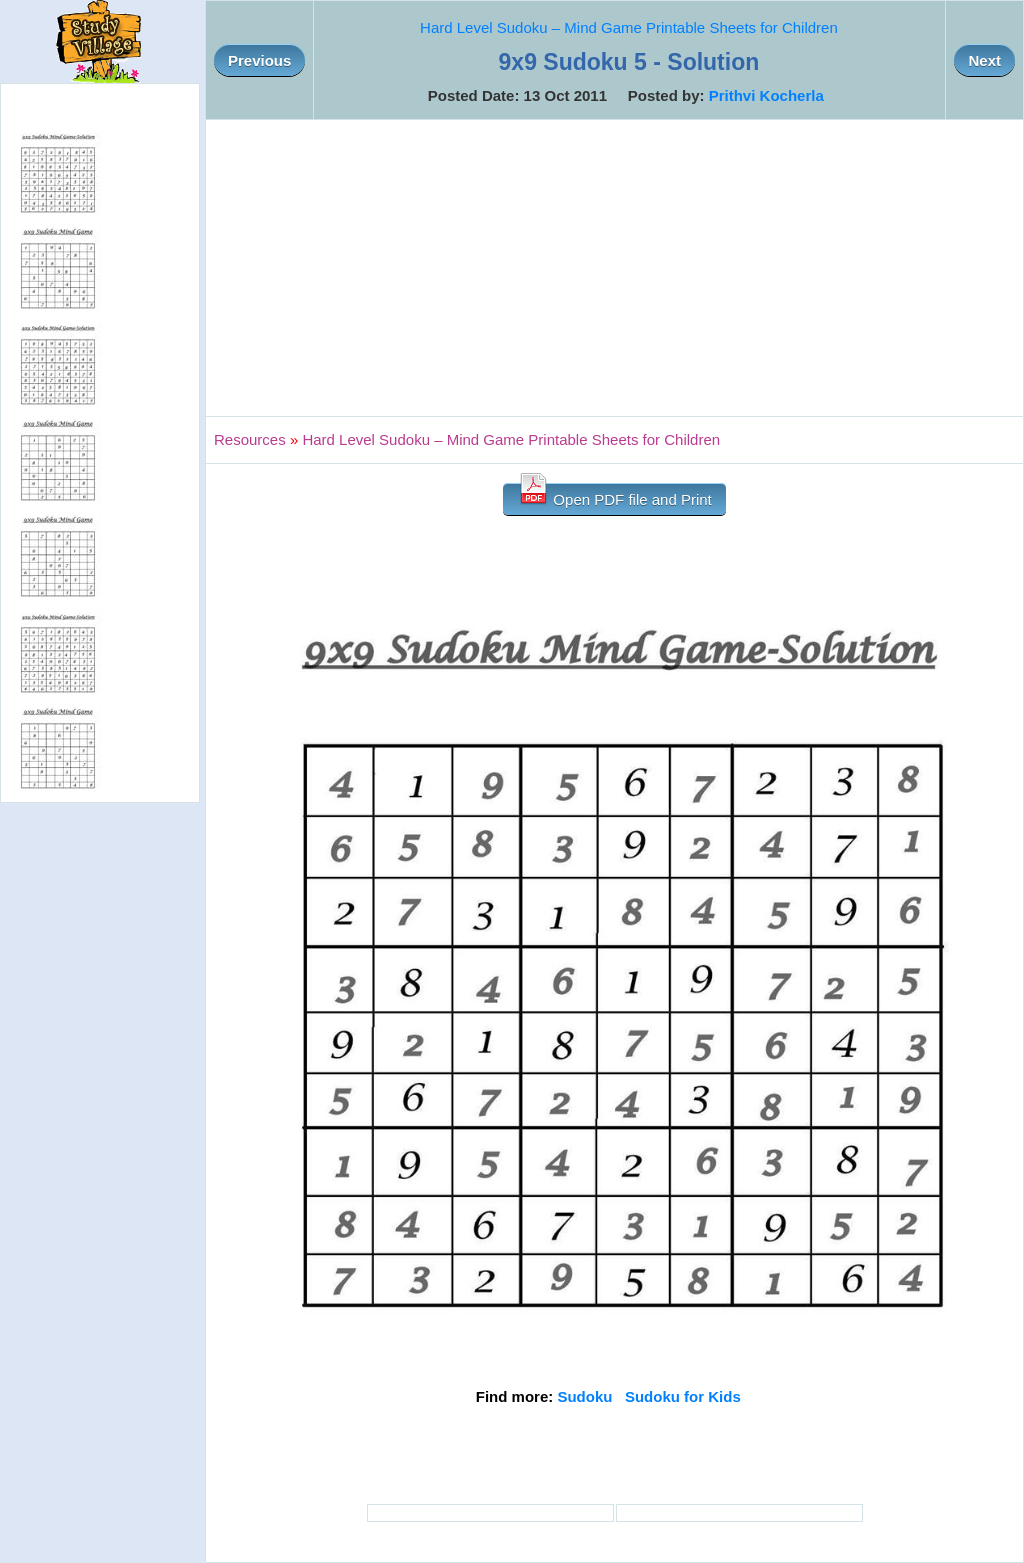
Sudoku (584, 1396)
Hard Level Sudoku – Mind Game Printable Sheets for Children (629, 27)
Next (984, 60)
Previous (259, 60)
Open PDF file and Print (614, 495)
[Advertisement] (614, 268)
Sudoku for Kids (683, 1396)
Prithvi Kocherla (766, 95)
